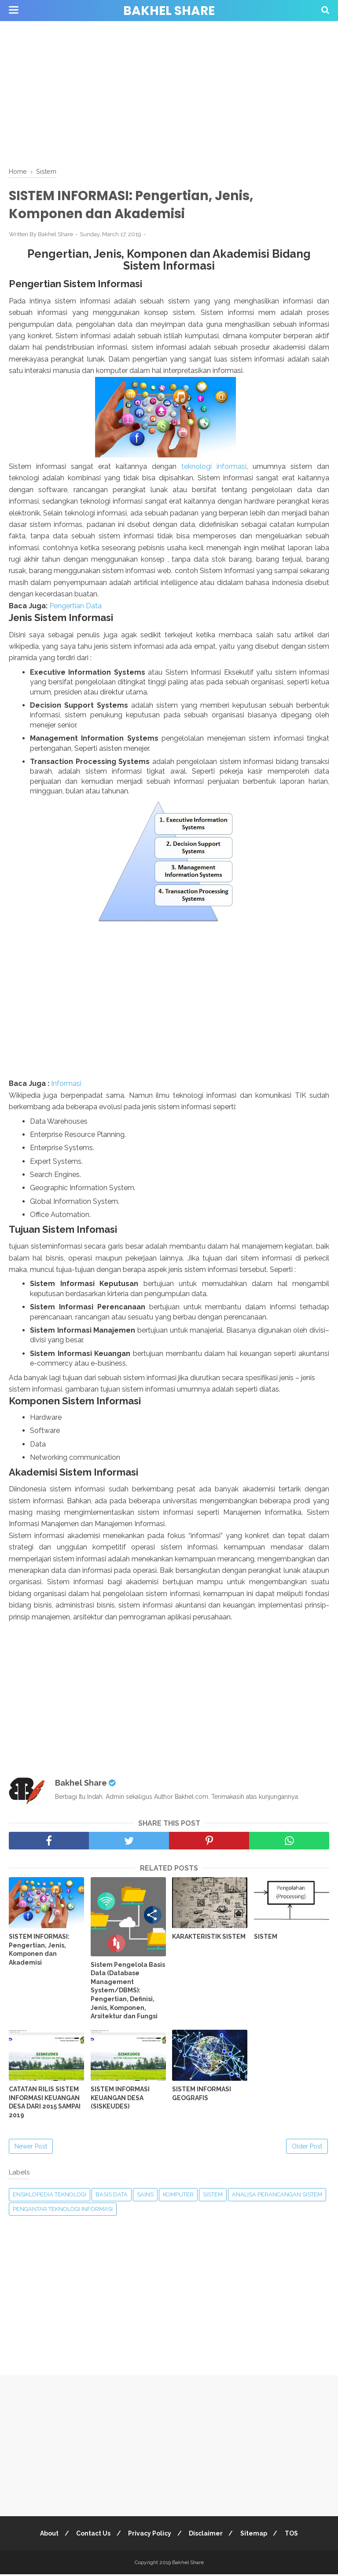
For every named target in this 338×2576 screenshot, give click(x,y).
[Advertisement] (169, 92)
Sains (145, 2196)
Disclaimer (207, 2535)
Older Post (307, 2148)
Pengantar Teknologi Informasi (63, 2210)
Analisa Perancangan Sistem (277, 2196)
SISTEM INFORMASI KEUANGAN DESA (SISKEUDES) (120, 2099)
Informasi (66, 1085)
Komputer (178, 2196)
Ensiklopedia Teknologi (49, 2196)
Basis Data (112, 2196)
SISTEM (265, 1938)
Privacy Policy (149, 2535)
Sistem (213, 2196)
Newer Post (31, 2148)
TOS (294, 2535)
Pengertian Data (75, 607)
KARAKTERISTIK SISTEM (209, 1938)
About (46, 2535)
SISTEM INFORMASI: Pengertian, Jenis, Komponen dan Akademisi (39, 1951)
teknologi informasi (213, 468)
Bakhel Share (169, 10)
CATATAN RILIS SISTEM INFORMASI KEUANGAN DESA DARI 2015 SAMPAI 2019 (45, 2103)
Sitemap (255, 2535)
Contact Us (91, 2535)
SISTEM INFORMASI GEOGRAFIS (201, 2095)
